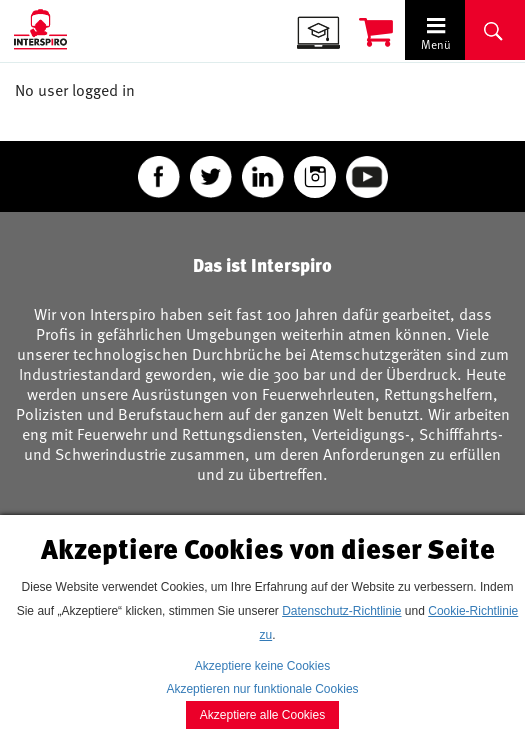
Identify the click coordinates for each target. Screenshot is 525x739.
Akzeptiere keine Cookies (262, 666)
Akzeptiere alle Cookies (262, 715)
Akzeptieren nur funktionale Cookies (262, 689)
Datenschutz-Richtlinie (341, 611)
